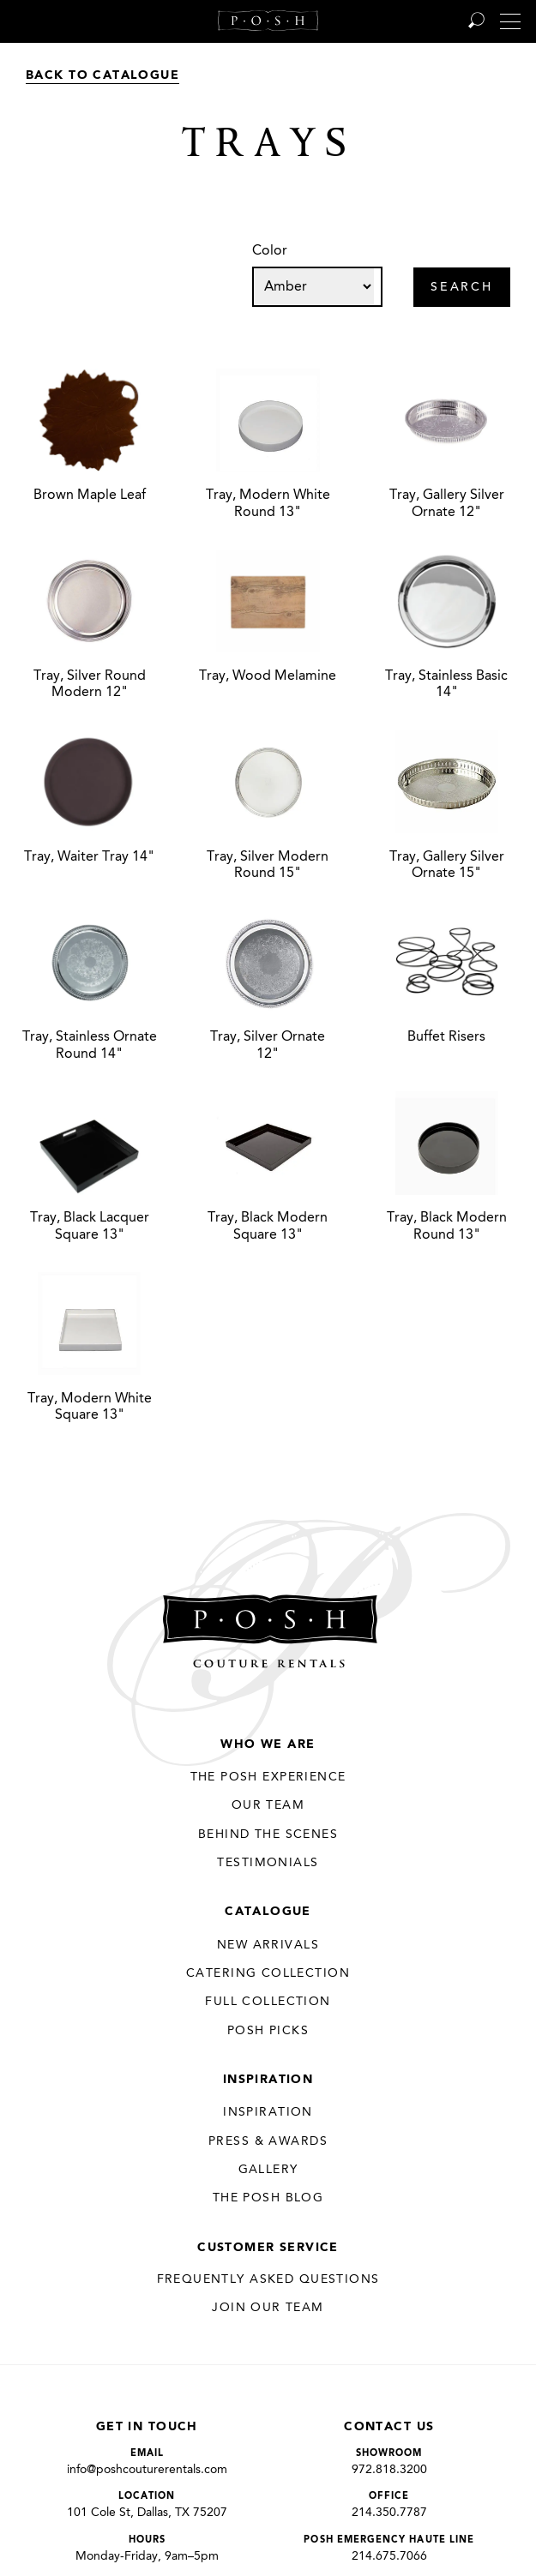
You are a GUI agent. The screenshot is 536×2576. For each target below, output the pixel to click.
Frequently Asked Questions (268, 2279)
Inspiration (268, 2080)
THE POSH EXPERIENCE (268, 1777)
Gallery (268, 2170)
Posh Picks (268, 2031)
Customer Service (268, 2248)
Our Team (268, 1805)
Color (269, 251)
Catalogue (268, 1912)
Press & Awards (268, 2141)
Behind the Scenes (268, 1834)
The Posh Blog (268, 2198)
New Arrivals (268, 1945)
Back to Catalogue (102, 75)
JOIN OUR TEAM (267, 2308)
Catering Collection (268, 1973)
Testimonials (267, 1863)
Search (462, 288)
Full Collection (267, 2002)
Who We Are (267, 1744)
